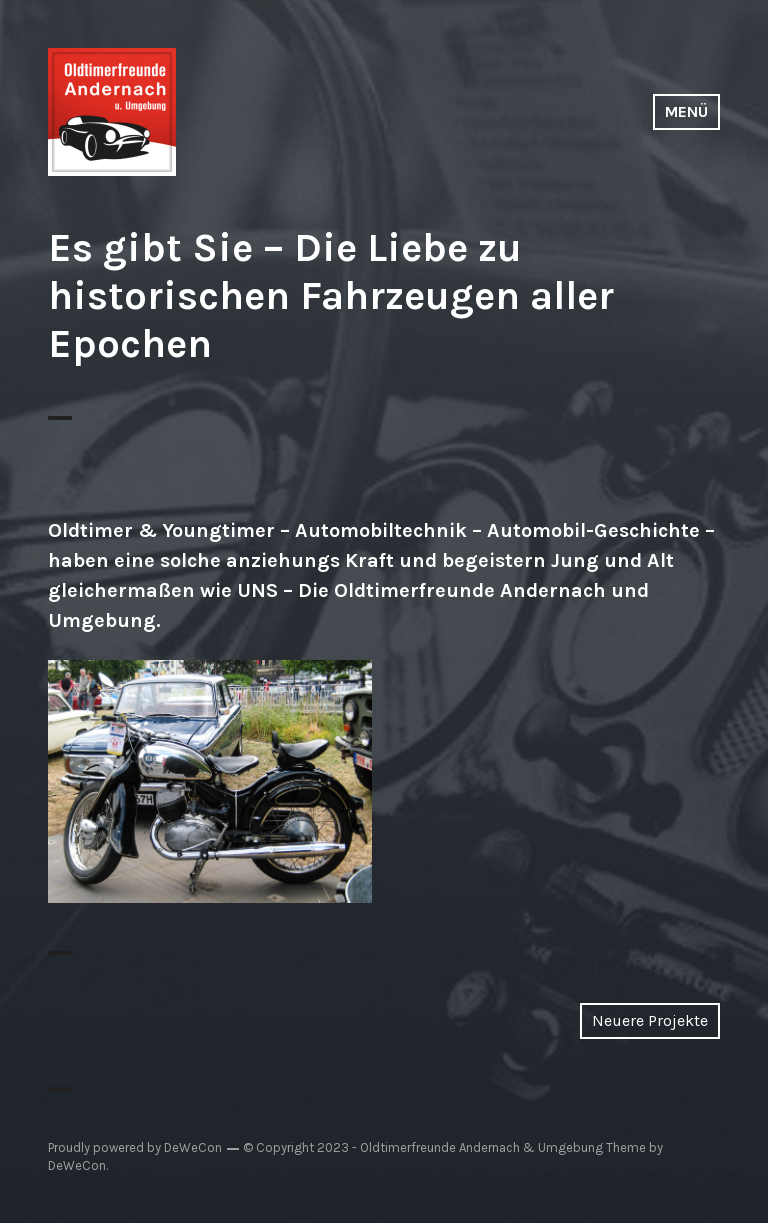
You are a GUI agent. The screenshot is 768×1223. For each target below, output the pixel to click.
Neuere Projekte (650, 1020)
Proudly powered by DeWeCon (135, 1147)
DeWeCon (77, 1165)
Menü (686, 111)
